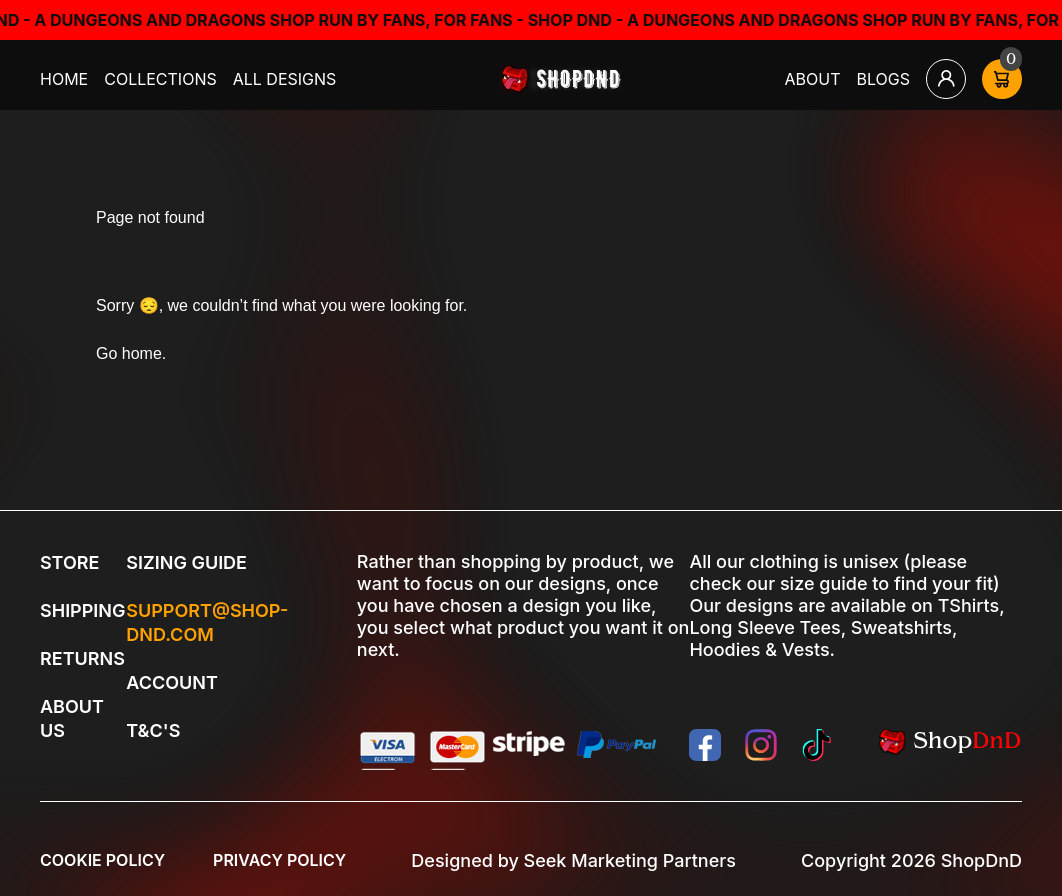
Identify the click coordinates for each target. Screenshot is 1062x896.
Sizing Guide (186, 562)
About (813, 79)
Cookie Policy (102, 860)
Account (172, 682)
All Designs (285, 79)
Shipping (82, 610)
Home (64, 79)
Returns (82, 658)
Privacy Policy (279, 860)
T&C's (153, 730)
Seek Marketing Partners (630, 860)
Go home (129, 353)
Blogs (884, 79)
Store (69, 562)
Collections (160, 79)
